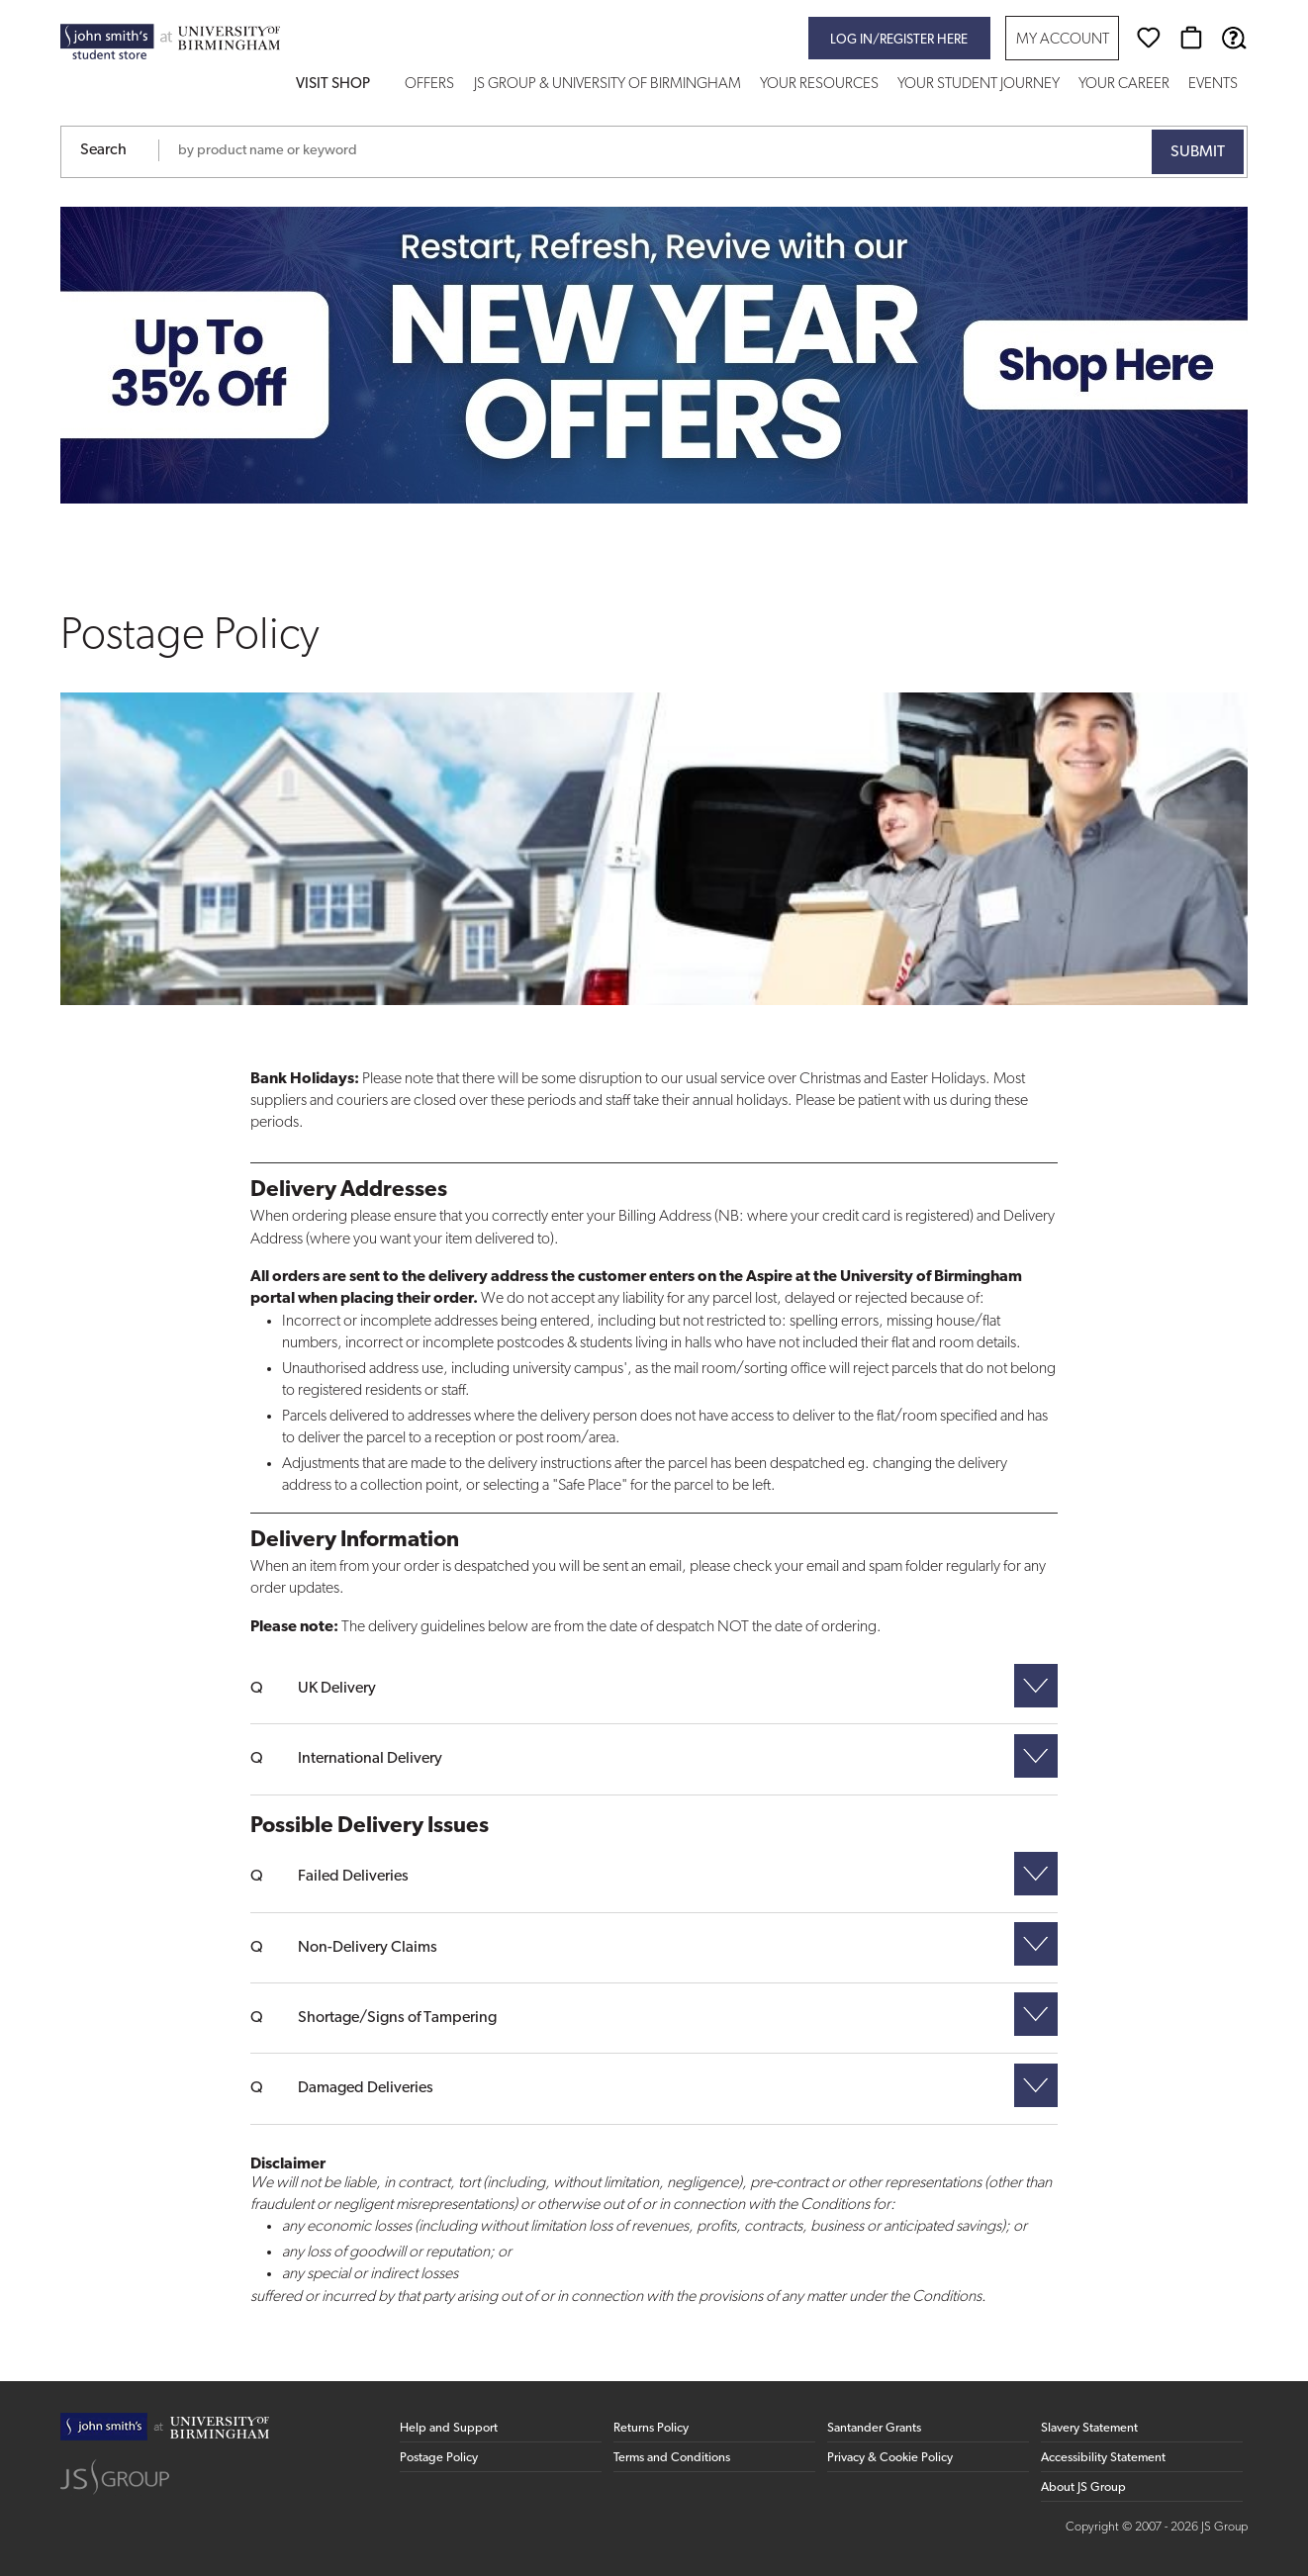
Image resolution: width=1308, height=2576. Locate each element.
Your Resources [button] (819, 84)
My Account (1062, 40)
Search (103, 150)
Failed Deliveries (353, 1877)
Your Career (1123, 84)
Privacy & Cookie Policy (890, 2457)
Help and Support (449, 2428)
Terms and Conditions (671, 2457)
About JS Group (1083, 2487)
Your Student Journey (978, 84)
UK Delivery (337, 1689)
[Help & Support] (1234, 37)
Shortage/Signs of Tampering (397, 2018)
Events (1213, 84)
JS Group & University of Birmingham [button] (607, 84)
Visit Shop (333, 84)
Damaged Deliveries (365, 2088)
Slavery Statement (1089, 2428)
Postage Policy (439, 2457)
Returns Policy (651, 2428)
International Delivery (370, 1759)
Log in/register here (899, 40)
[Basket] (1191, 37)
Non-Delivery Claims (367, 1948)
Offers (429, 84)
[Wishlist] (1149, 37)
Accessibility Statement (1103, 2457)
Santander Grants (874, 2428)
